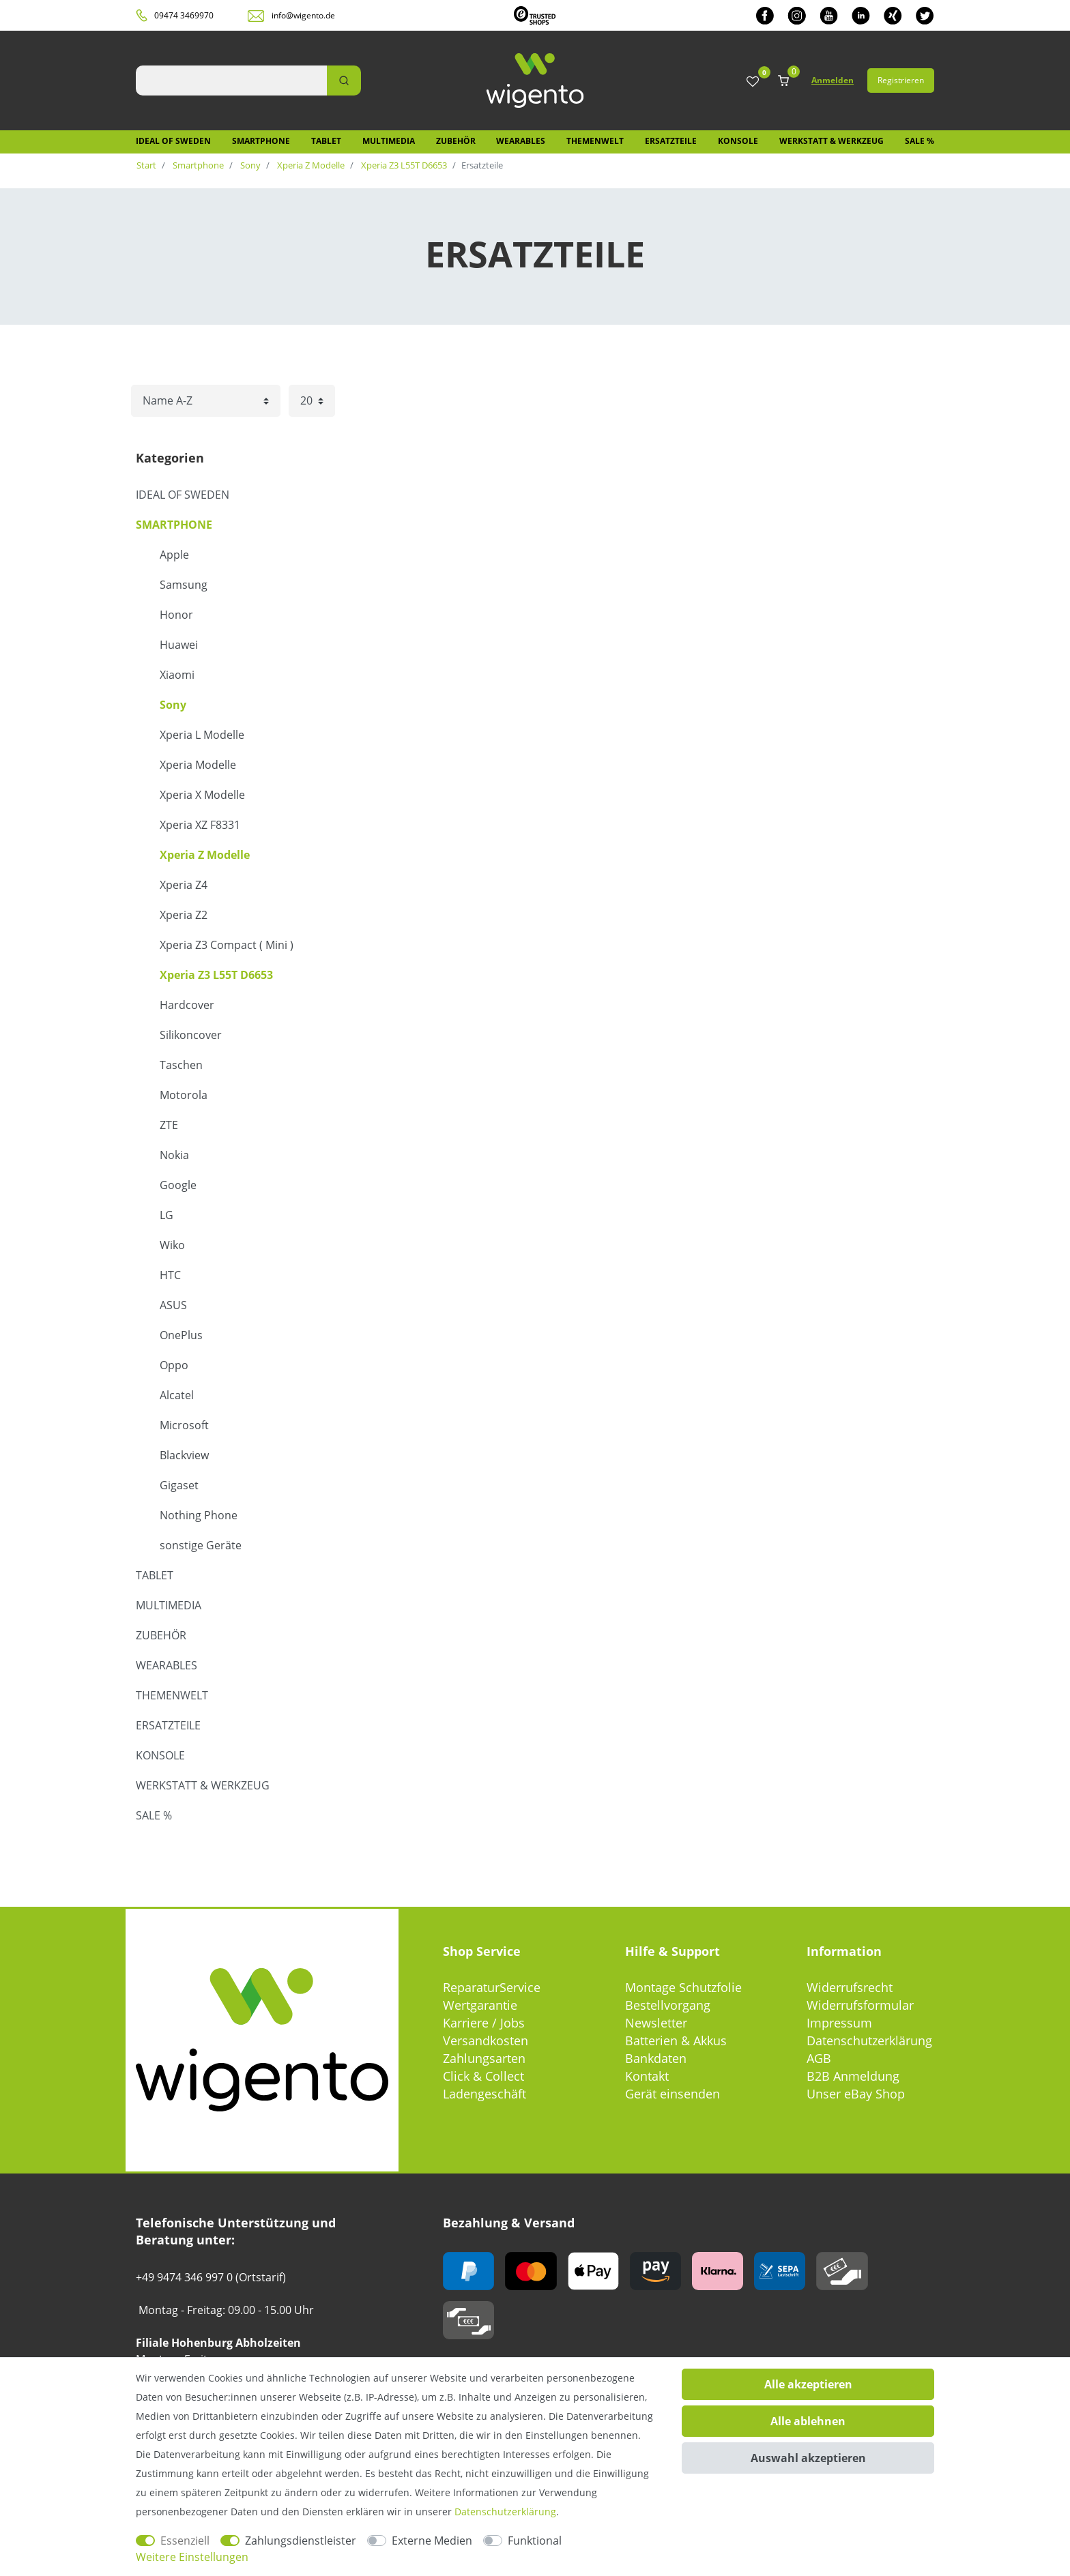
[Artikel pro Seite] (312, 401)
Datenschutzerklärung (869, 2040)
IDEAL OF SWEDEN (173, 141)
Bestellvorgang (667, 2005)
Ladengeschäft (484, 2093)
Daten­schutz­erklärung (505, 2511)
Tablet (326, 141)
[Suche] (344, 80)
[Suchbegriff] (231, 80)
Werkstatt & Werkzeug (831, 141)
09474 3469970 (184, 15)
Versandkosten (485, 2040)
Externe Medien (432, 2540)
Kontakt (647, 2076)
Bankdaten (655, 2058)
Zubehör (456, 141)
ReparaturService (491, 1987)
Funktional (535, 2540)
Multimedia (388, 141)
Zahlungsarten (484, 2058)
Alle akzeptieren (808, 2384)
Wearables (520, 141)
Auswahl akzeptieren (808, 2457)
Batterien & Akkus (676, 2040)
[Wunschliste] (752, 82)
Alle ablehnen (807, 2421)
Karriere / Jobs (484, 2023)
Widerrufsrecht (850, 1987)
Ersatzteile (671, 141)
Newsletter (656, 2023)
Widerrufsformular (860, 2005)
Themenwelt (595, 141)
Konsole (738, 141)
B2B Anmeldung (853, 2076)
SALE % (919, 141)
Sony (249, 165)
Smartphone (261, 141)
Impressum (839, 2023)
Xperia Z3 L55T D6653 (403, 165)
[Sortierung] (205, 401)
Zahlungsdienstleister (300, 2540)
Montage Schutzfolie (683, 1987)
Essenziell (184, 2540)
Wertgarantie (480, 2005)
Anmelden (832, 80)
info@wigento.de (303, 15)
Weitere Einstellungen (192, 2556)
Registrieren (901, 80)
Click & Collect (483, 2076)
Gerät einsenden (672, 2093)
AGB (819, 2058)
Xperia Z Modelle (310, 165)
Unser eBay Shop (856, 2093)
